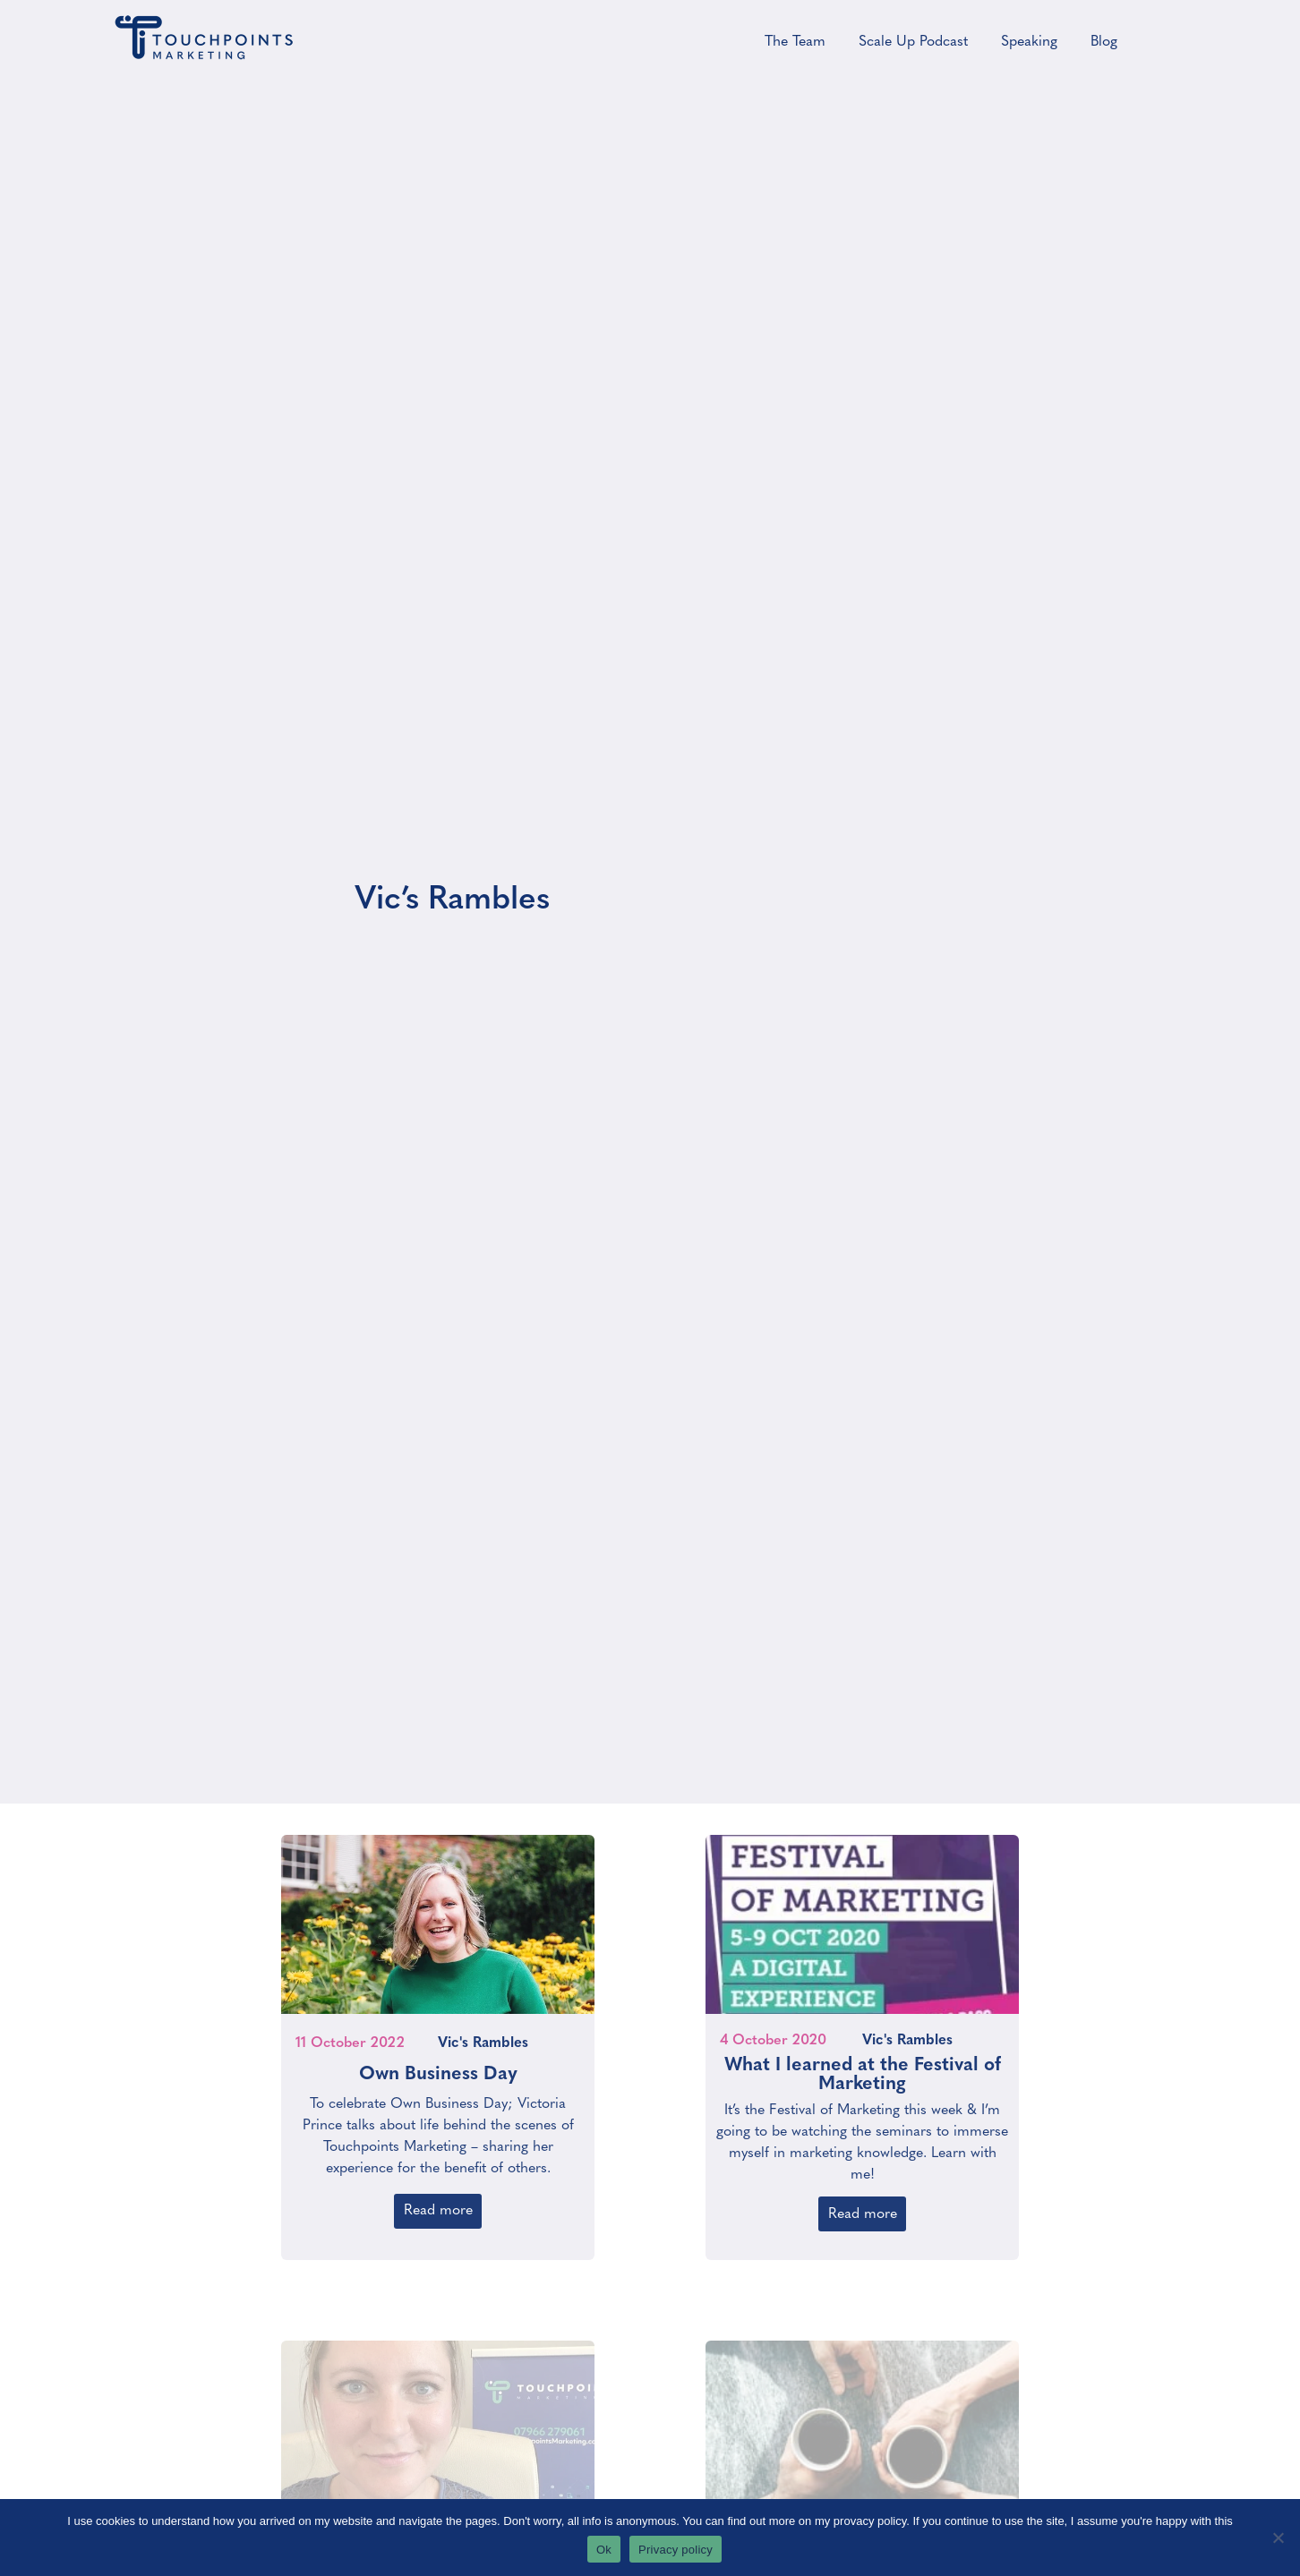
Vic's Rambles (483, 2034)
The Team (795, 42)
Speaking (1029, 42)
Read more (438, 2202)
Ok (604, 2549)
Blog (1103, 42)
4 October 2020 (773, 2032)
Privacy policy (675, 2549)
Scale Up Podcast (913, 42)
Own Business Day (438, 2065)
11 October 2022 (350, 2034)
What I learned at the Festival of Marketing (862, 2066)
